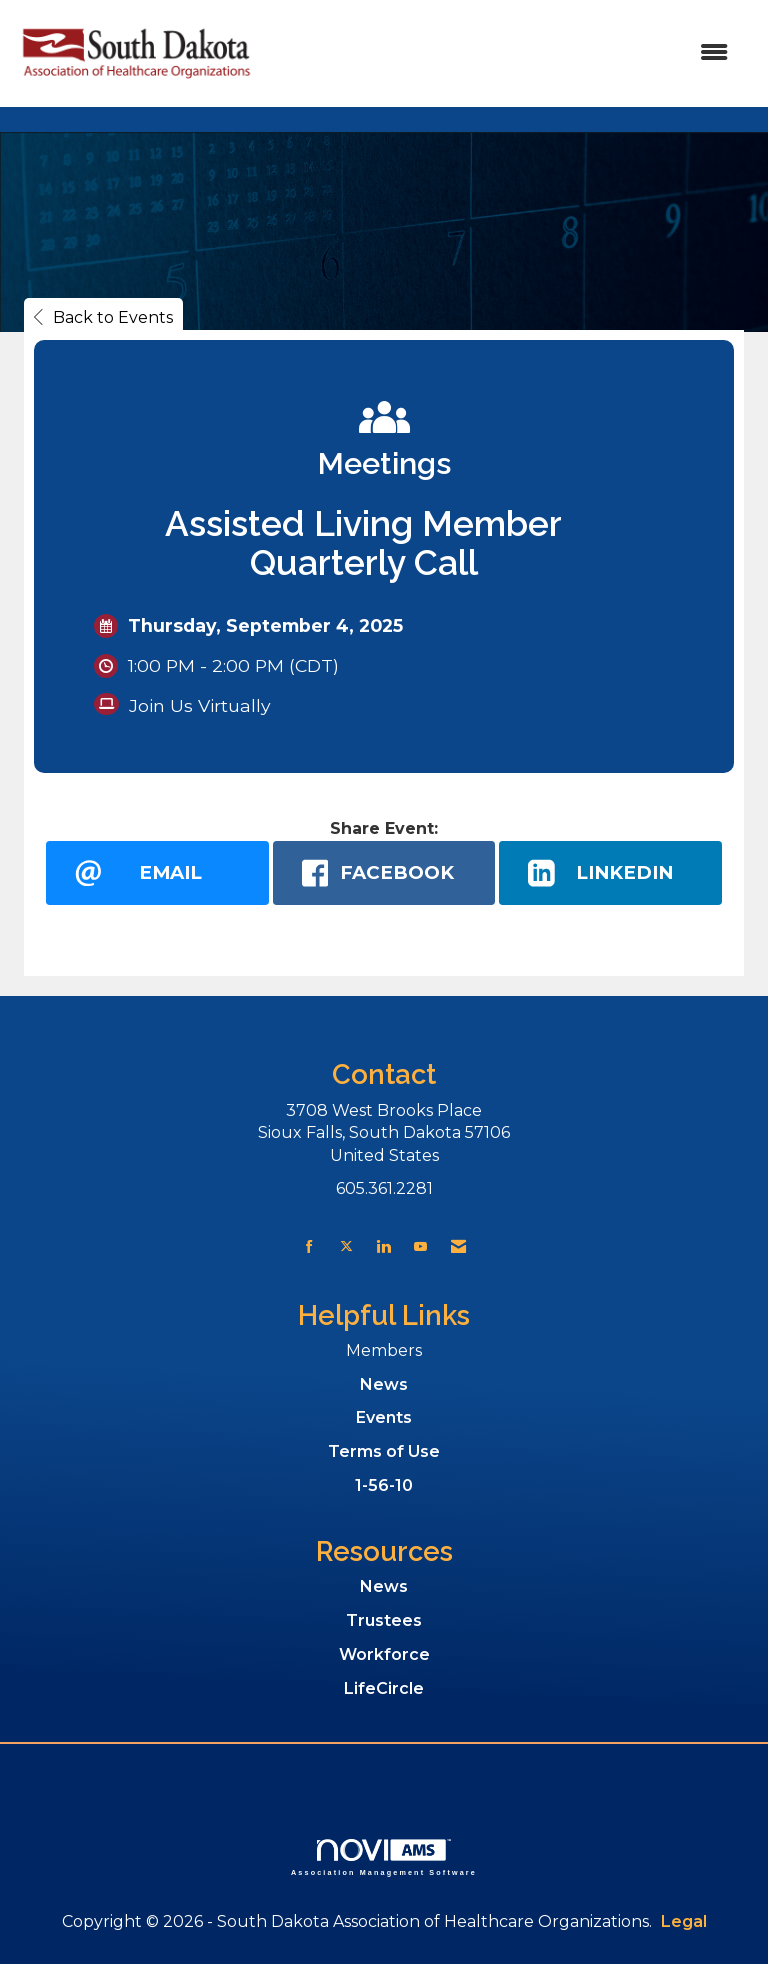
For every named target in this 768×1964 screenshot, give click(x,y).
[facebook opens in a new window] (384, 873)
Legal (684, 1921)
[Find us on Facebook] (309, 1246)
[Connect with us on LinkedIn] (383, 1246)
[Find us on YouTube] (420, 1246)
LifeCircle (384, 1688)
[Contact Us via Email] (458, 1246)
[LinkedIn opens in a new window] (610, 873)
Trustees (384, 1620)
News (384, 1384)
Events (384, 1417)
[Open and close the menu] (503, 53)
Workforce (384, 1654)
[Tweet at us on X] (346, 1246)
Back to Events (103, 317)
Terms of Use (384, 1451)
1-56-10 (384, 1485)
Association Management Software (384, 1857)
